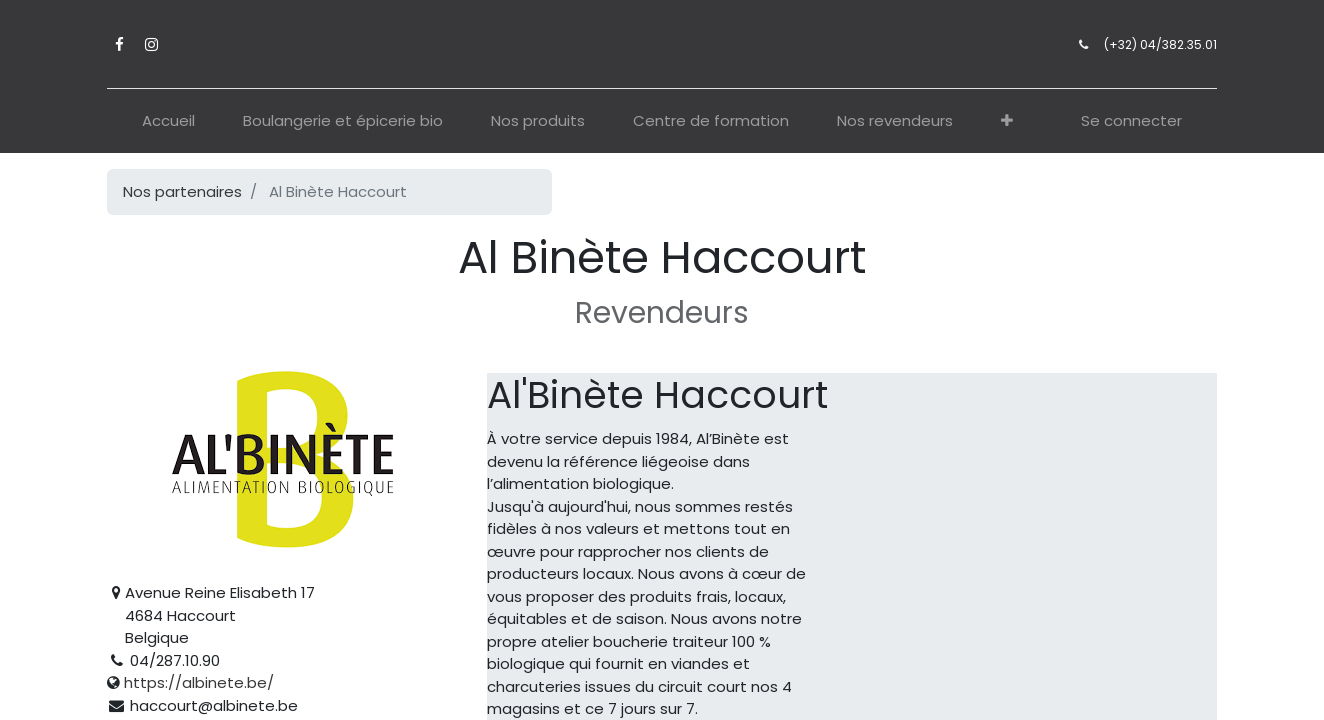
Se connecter (1131, 120)
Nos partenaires (182, 191)
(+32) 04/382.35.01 (1160, 44)
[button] (1007, 121)
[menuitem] (168, 121)
